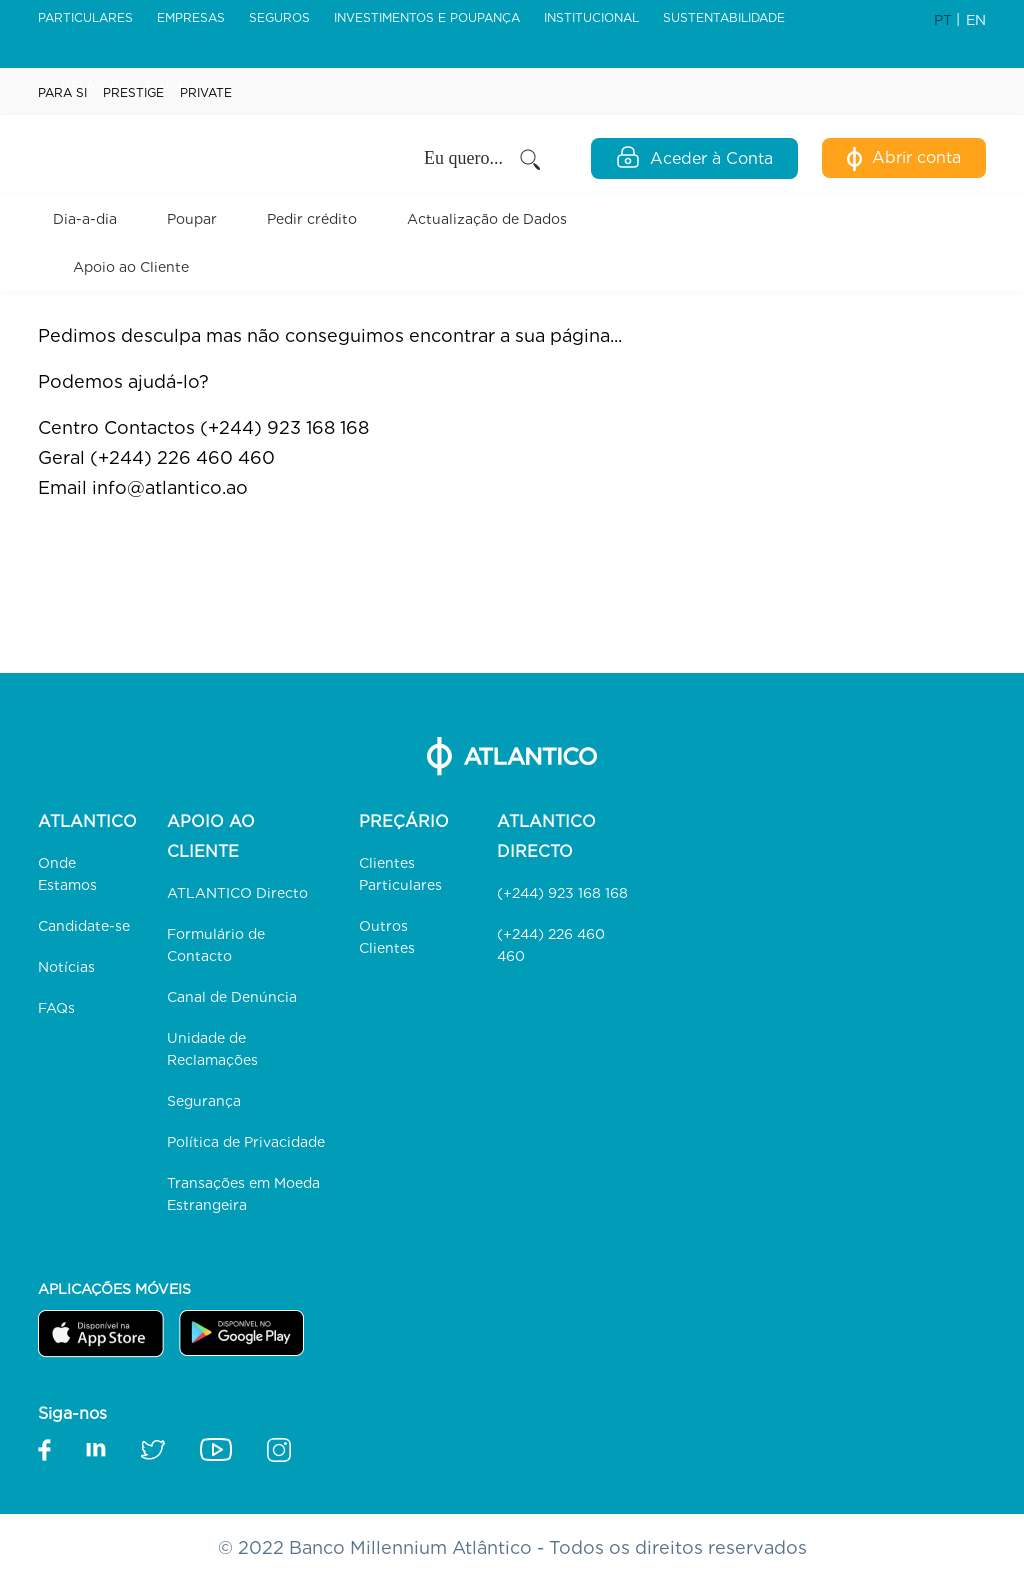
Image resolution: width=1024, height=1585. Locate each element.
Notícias (66, 967)
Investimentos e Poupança (427, 17)
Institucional (591, 17)
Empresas (191, 17)
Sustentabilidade (724, 17)
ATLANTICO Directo (237, 893)
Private (206, 92)
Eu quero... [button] (483, 160)
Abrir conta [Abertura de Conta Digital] (904, 159)
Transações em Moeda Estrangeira (243, 1194)
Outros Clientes (387, 937)
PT (945, 20)
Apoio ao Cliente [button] (131, 267)
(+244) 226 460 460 (551, 945)
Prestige (133, 92)
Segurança (204, 1101)
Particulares (85, 17)
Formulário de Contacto (216, 945)
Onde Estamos (67, 874)
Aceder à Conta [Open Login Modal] (694, 157)
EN (976, 20)
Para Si (62, 92)
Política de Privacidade (246, 1142)
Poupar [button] (192, 219)
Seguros (279, 17)
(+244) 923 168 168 (562, 893)
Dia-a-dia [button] (85, 219)
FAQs (56, 1008)
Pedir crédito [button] (312, 219)
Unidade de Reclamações (212, 1049)
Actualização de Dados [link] (487, 219)
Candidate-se (84, 926)
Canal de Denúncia (232, 997)
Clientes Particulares (400, 874)
